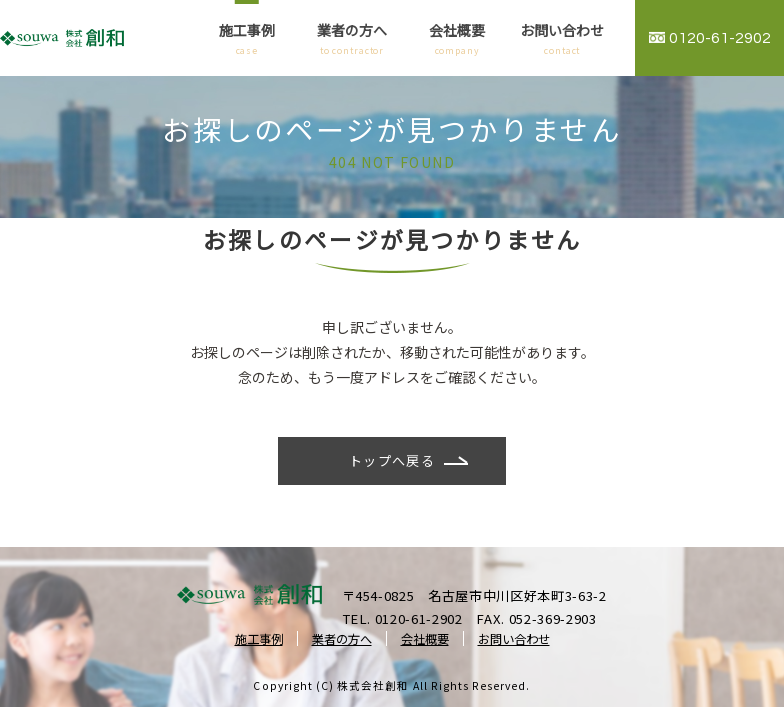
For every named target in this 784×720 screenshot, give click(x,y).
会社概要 (457, 39)
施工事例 (246, 39)
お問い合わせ (562, 39)
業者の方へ (351, 39)
